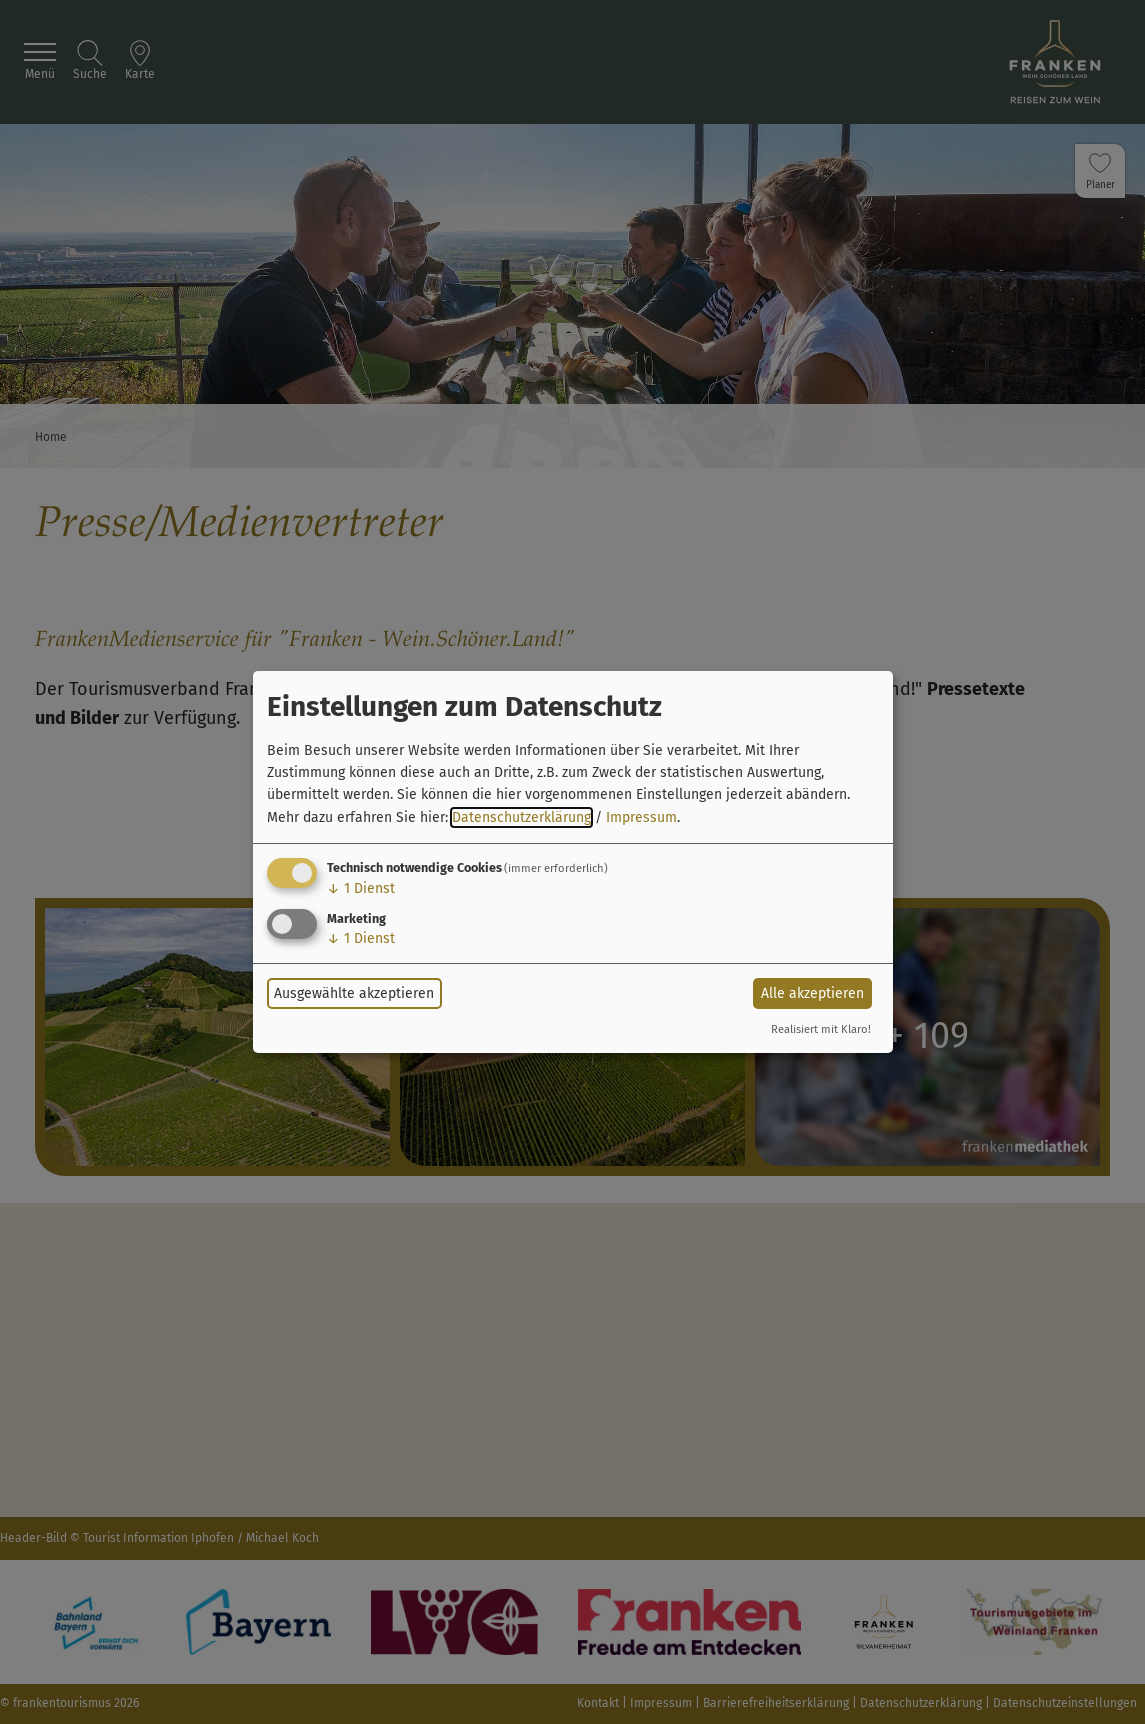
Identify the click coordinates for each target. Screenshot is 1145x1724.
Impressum (641, 817)
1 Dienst (361, 888)
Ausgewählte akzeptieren (354, 993)
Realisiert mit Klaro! (821, 1029)
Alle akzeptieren (812, 993)
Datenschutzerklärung (521, 817)
